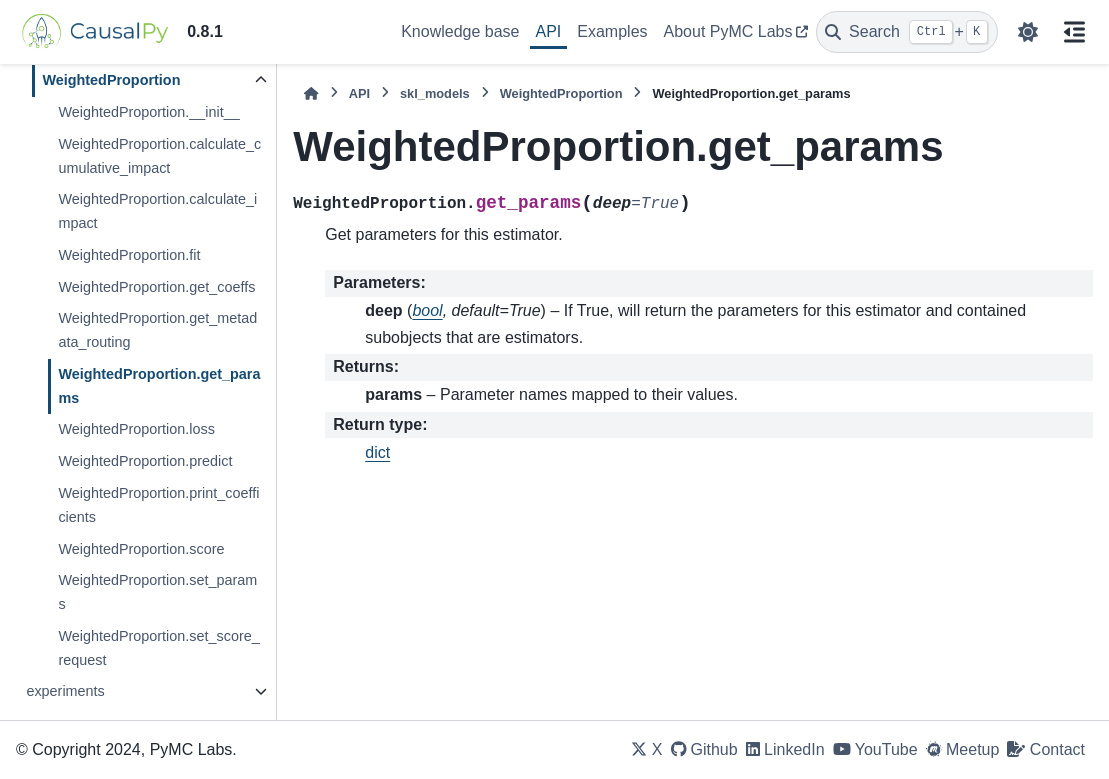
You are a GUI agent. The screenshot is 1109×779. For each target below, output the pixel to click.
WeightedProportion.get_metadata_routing (157, 330)
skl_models (435, 93)
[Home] (311, 93)
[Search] (907, 32)
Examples (612, 31)
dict (377, 452)
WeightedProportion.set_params (157, 592)
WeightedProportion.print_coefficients (158, 505)
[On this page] (1074, 32)
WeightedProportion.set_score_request (158, 648)
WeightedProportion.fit (129, 255)
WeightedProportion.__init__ (148, 112)
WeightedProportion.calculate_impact (157, 211)
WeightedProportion (111, 80)
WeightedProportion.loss (136, 429)
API (549, 31)
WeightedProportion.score (141, 549)
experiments (65, 691)
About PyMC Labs (728, 31)
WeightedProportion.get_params (159, 386)
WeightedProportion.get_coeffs (156, 287)
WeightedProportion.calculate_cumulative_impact (159, 156)
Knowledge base (460, 31)
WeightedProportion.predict (145, 461)
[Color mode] (1028, 32)
